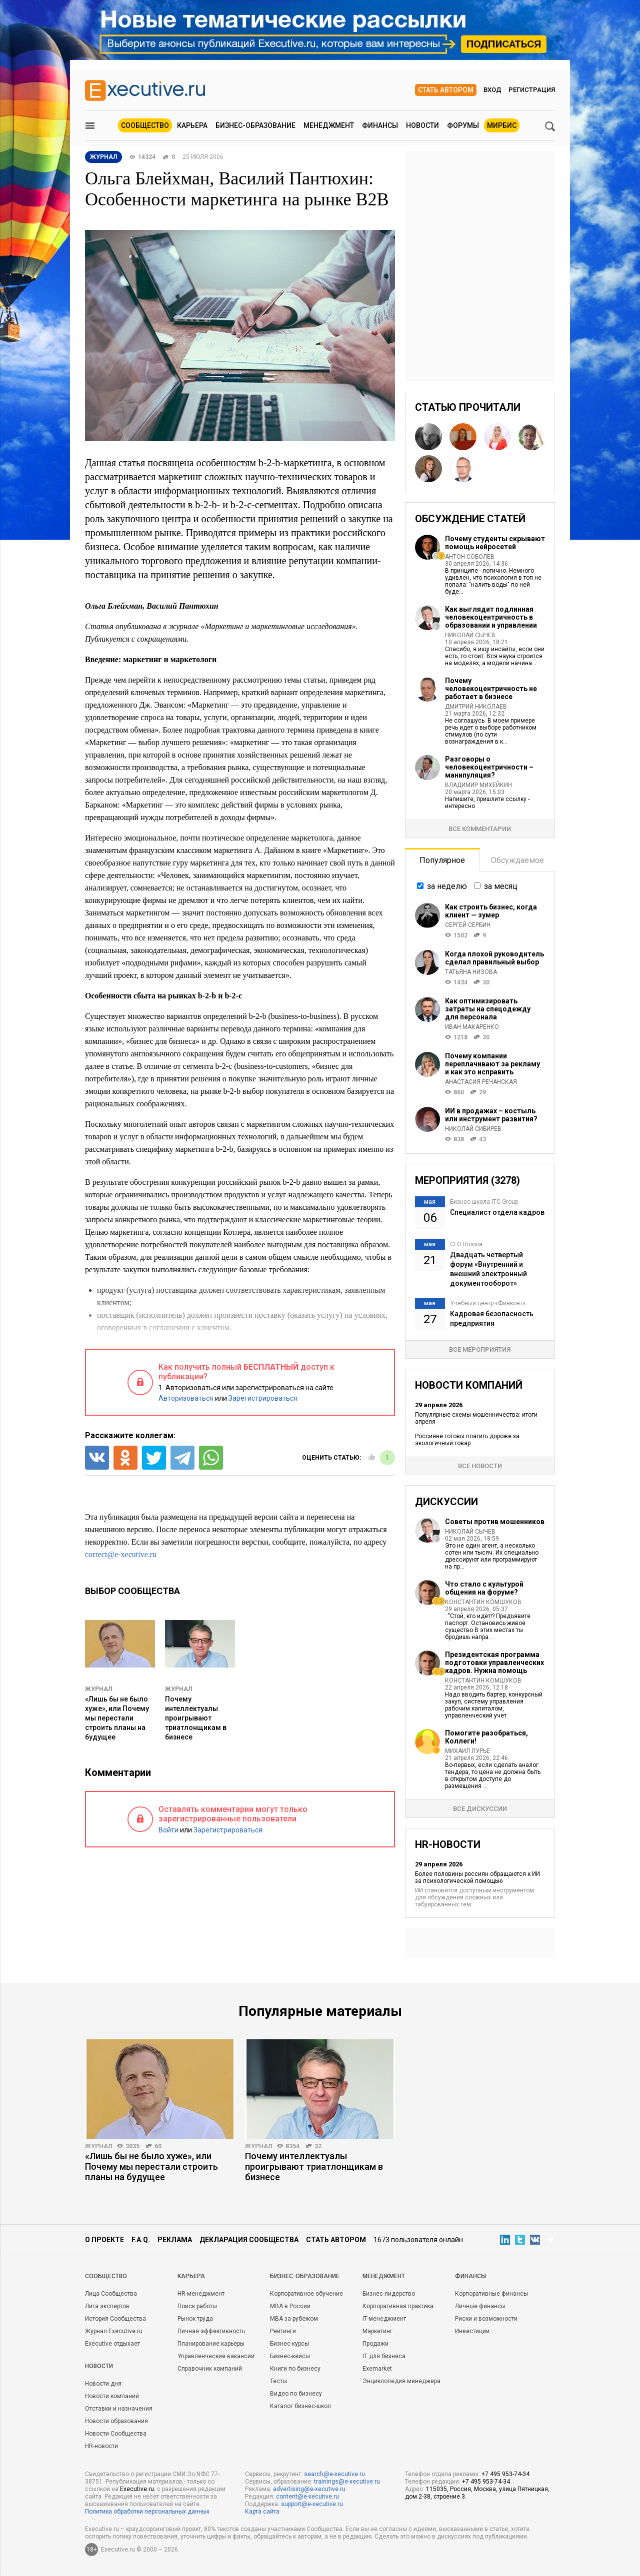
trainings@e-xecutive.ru (347, 2481)
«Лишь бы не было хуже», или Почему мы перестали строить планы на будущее (117, 1718)
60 (158, 2146)
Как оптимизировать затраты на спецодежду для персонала (487, 1009)
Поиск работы (197, 2306)
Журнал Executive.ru (113, 2331)
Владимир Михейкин (478, 785)
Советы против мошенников (494, 1522)
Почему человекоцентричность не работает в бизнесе (491, 689)
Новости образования (116, 2421)
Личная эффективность (211, 2331)
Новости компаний (112, 2396)
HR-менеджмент (201, 2293)
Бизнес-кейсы (290, 2356)
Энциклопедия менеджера (401, 2381)
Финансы (380, 125)
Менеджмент (329, 125)
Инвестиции (472, 2331)
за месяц (501, 886)
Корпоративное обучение (306, 2293)
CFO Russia (466, 1244)
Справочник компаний (210, 2368)
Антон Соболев (469, 556)
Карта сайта (262, 2511)
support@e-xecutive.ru (312, 2504)
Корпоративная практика (398, 2306)
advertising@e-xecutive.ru (309, 2489)
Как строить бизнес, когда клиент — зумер (491, 911)
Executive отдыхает (112, 2343)
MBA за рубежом (294, 2318)
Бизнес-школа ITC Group (484, 1201)
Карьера (192, 125)
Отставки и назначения (118, 2408)
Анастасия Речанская (481, 1081)
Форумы (463, 125)
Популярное (442, 860)
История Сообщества (115, 2318)
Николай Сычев (470, 635)
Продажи (375, 2343)
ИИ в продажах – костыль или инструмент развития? (491, 1115)
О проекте (104, 2240)
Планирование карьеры (211, 2343)
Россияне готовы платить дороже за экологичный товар (467, 1440)
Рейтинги (283, 2331)
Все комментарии (479, 829)
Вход (493, 89)
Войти (168, 1830)
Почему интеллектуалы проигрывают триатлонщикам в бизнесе (195, 1718)
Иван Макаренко (472, 1026)
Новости (422, 125)
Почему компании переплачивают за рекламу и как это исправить (492, 1064)
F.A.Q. (141, 2240)
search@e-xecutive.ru (334, 2474)
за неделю (447, 886)
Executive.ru (137, 2489)
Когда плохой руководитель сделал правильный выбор (494, 958)
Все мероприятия (479, 1349)
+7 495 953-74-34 (506, 2474)
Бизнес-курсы (289, 2343)
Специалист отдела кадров (497, 1212)
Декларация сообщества (249, 2240)
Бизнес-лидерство (388, 2293)
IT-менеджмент (384, 2318)
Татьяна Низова (471, 971)
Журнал (98, 1689)
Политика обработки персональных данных (147, 2511)
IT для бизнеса (384, 2356)
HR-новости (101, 2446)
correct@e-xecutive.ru (120, 1554)
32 (318, 2146)
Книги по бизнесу (295, 2368)
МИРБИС (501, 125)
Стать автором (446, 90)
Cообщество (106, 2276)
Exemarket (377, 2368)
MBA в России (290, 2306)
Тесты (278, 2381)
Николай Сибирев (473, 1128)
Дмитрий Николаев (476, 706)
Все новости (480, 1466)
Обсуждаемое (517, 860)
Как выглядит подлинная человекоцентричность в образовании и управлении (491, 617)
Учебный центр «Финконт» (488, 1303)
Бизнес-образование (256, 125)
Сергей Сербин (467, 924)
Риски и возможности (486, 2318)
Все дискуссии (480, 1808)
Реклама (175, 2240)
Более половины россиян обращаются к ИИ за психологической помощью (477, 1877)
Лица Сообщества (111, 2293)
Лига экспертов (107, 2306)
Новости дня (103, 2383)
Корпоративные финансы (491, 2293)
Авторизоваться (186, 1398)
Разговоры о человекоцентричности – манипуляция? (489, 767)
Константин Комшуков (483, 1602)
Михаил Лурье (467, 1750)
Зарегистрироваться (263, 1398)
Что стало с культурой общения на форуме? (484, 1588)
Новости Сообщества (115, 2433)
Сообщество (145, 125)
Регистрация (531, 89)
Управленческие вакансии (216, 2356)
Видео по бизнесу (296, 2393)
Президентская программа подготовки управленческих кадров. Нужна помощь (494, 1663)
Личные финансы (480, 2306)
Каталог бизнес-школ (300, 2406)
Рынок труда (195, 2318)
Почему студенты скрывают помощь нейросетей (495, 543)
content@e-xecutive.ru (307, 2496)
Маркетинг (377, 2331)
